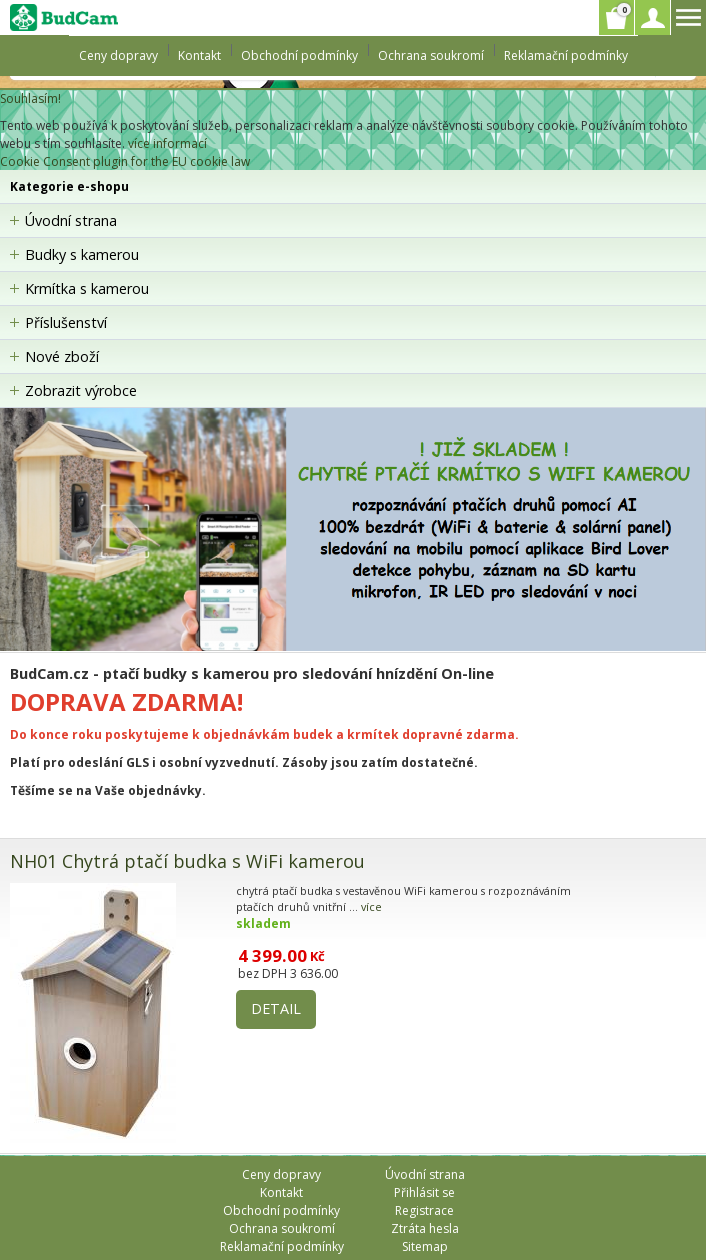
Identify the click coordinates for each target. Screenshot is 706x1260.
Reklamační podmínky (566, 55)
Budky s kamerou (82, 254)
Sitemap (425, 1246)
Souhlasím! (30, 98)
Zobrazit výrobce (81, 390)
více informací (167, 143)
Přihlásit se (424, 1192)
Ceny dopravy (118, 55)
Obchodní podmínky (299, 55)
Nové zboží (62, 356)
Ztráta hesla (425, 1228)
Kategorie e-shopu (69, 186)
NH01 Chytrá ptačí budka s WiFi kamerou (187, 861)
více (371, 906)
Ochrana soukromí (431, 55)
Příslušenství (66, 322)
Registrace (424, 1210)
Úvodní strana (71, 220)
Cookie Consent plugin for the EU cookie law (125, 161)
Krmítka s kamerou (87, 288)
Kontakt (199, 55)
